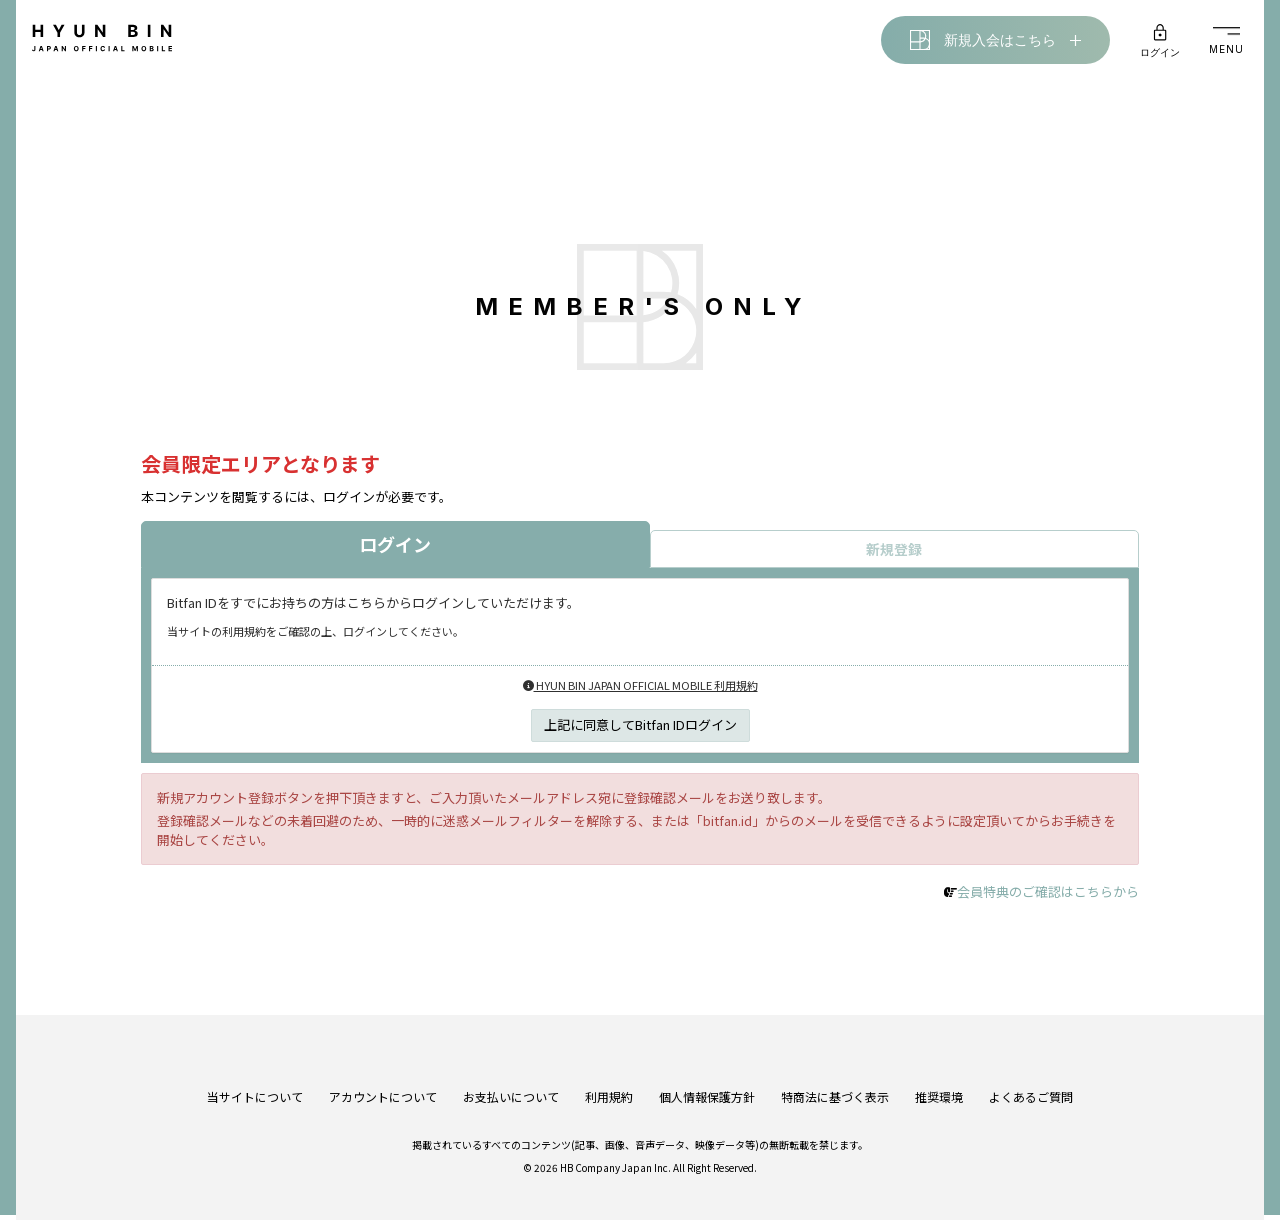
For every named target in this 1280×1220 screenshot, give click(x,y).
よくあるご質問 (1031, 1080)
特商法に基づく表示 (835, 1080)
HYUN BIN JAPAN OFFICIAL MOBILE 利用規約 (640, 689)
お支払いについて (511, 1080)
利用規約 (609, 1080)
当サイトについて (255, 1080)
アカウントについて (383, 1080)
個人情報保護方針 (707, 1080)
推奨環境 (939, 1080)
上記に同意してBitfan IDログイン (640, 728)
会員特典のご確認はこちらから (1048, 896)
